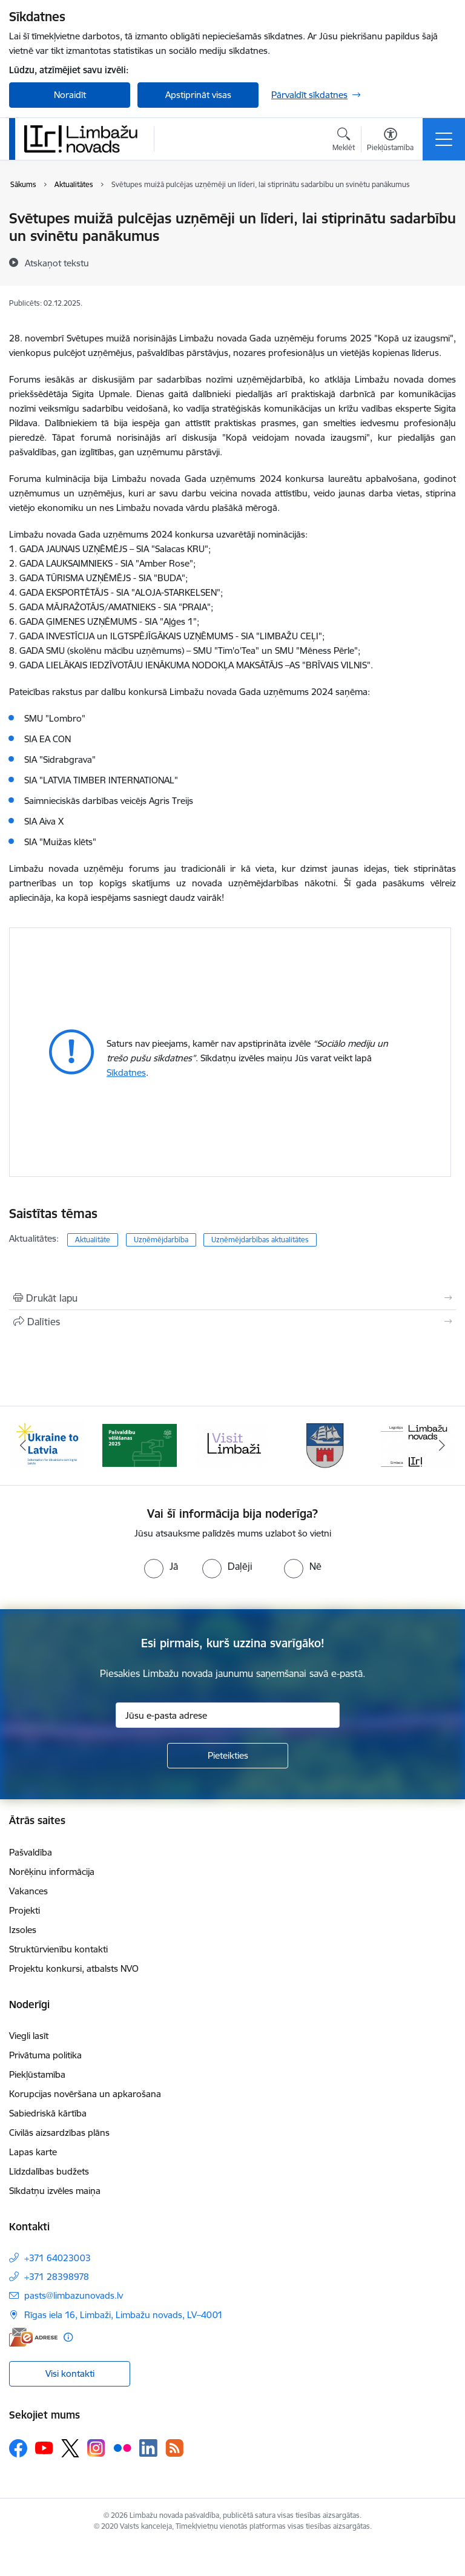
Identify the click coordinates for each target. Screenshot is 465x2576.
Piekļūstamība (37, 2074)
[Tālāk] (441, 1445)
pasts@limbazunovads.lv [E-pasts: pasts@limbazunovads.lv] (73, 2295)
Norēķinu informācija (51, 1871)
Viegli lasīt (28, 2035)
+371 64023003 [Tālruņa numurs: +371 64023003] (57, 2258)
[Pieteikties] (227, 1755)
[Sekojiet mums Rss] (174, 2448)
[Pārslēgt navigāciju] (444, 139)
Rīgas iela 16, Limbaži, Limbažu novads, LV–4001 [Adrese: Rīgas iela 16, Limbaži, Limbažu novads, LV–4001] (123, 2315)
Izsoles (22, 1929)
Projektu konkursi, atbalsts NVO (74, 1968)
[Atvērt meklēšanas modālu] (343, 141)
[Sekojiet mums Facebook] (18, 2448)
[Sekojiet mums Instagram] (96, 2448)
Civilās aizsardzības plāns (59, 2132)
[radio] (161, 1566)
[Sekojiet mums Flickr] (122, 2447)
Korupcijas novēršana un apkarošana (85, 2094)
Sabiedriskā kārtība (48, 2113)
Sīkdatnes (126, 1072)
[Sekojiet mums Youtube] (44, 2447)
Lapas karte (33, 2152)
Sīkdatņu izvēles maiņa (55, 2190)
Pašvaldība (30, 1852)
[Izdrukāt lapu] (232, 1297)
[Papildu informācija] (68, 2337)
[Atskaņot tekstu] (57, 262)
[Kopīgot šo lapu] (232, 1321)
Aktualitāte (92, 1239)
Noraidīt (70, 94)
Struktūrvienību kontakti (58, 1949)
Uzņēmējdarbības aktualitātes (260, 1239)
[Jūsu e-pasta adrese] (228, 1715)
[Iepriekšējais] (23, 1445)
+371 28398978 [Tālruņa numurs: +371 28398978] (56, 2276)
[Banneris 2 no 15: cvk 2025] (139, 1445)
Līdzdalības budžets (49, 2171)
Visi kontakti (69, 2373)
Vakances (28, 1891)
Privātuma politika (45, 2055)
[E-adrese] (33, 2337)
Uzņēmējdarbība (161, 1239)
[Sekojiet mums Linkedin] (148, 2448)
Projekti (24, 1910)
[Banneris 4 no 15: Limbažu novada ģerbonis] (326, 1445)
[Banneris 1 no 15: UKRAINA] (46, 1445)
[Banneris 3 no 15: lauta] (232, 1445)
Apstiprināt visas (198, 94)
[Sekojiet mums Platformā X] (70, 2448)
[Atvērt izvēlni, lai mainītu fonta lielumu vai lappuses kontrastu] (390, 141)
